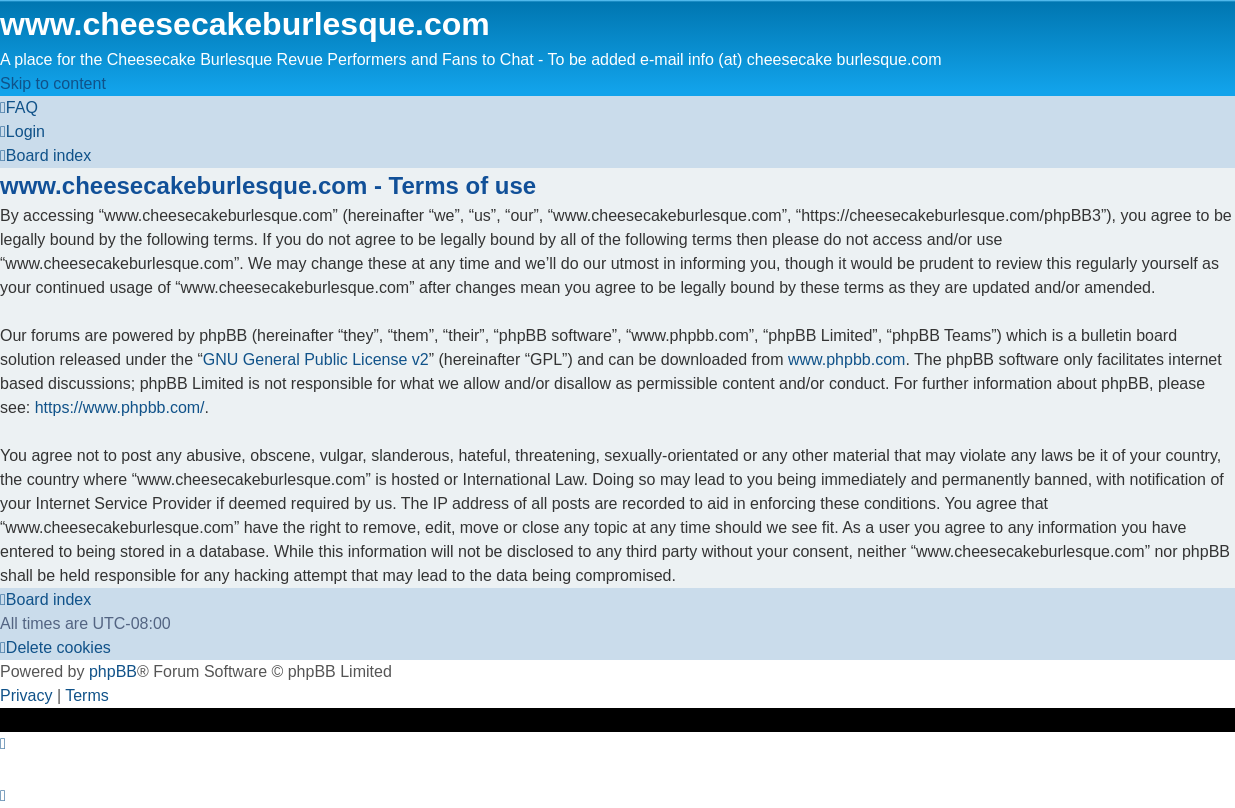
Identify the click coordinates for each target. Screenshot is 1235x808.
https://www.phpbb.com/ (120, 407)
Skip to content (53, 83)
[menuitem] (19, 107)
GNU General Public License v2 (316, 359)
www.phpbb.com (846, 359)
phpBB (113, 671)
